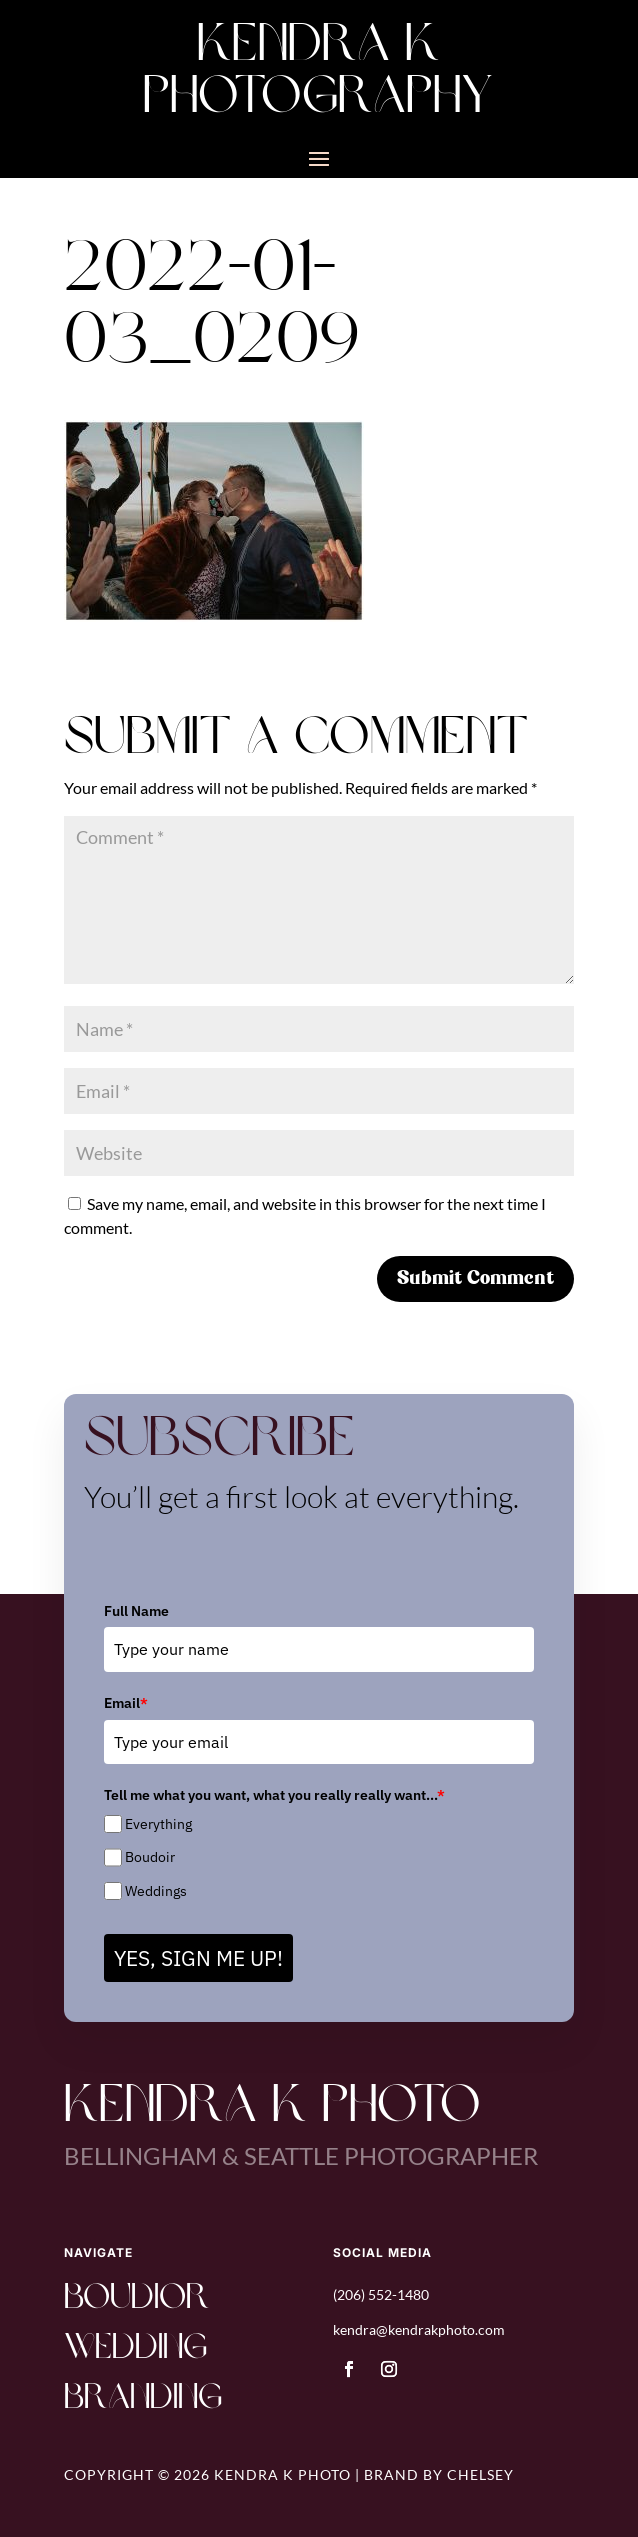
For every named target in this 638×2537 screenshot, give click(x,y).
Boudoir (150, 1857)
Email (126, 1703)
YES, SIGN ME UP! (198, 1958)
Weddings (156, 1891)
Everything (158, 1824)
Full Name (136, 1611)
